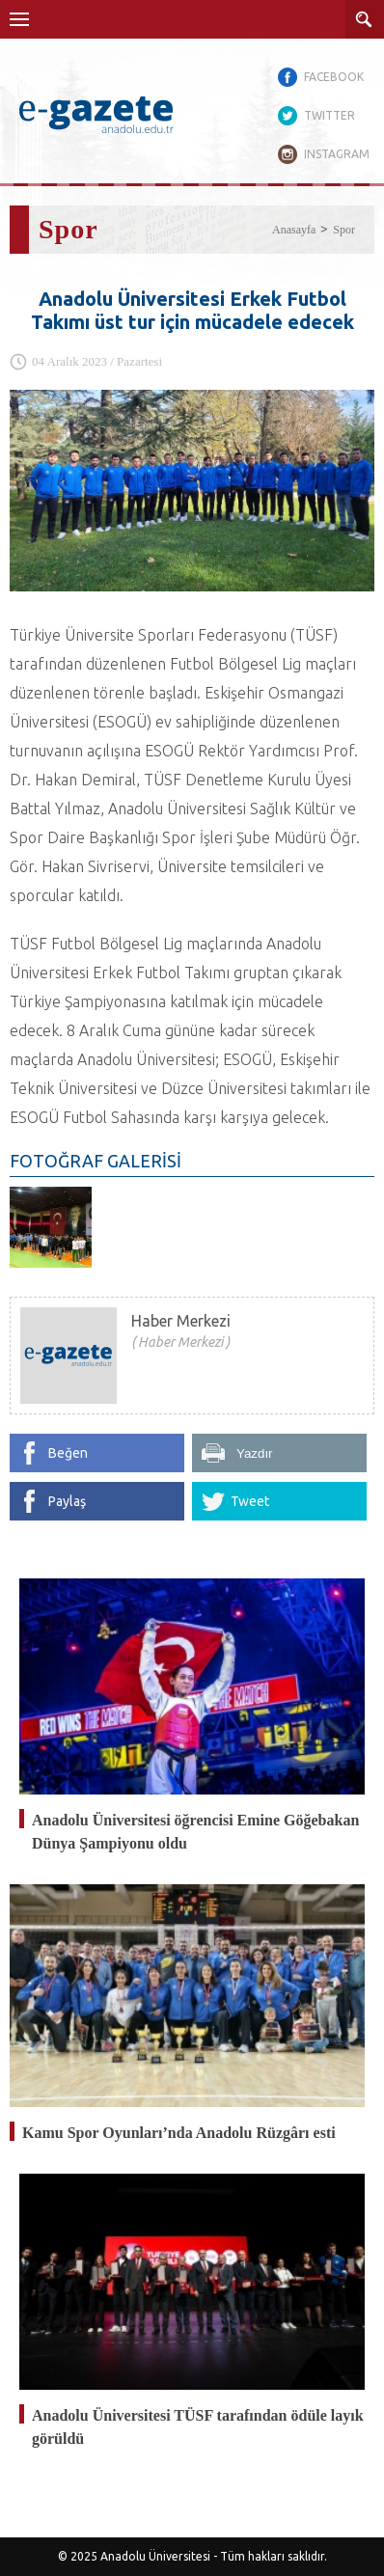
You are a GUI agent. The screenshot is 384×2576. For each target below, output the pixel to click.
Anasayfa (293, 229)
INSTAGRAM (337, 154)
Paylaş (67, 1501)
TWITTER (329, 115)
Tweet (250, 1501)
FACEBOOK (334, 76)
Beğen (68, 1453)
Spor (344, 229)
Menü (19, 19)
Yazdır (254, 1453)
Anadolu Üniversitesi (155, 2556)
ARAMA (364, 19)
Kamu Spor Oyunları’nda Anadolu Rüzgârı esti (179, 2132)
